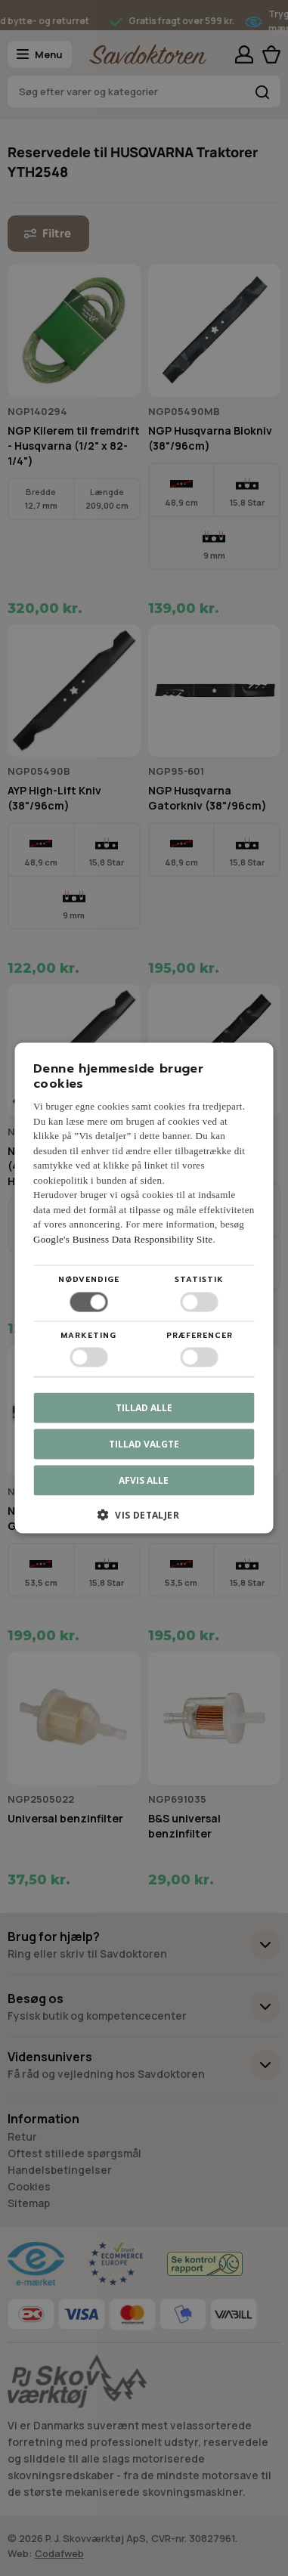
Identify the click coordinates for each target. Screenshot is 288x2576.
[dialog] (144, 1288)
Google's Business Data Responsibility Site (122, 1238)
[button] (144, 1519)
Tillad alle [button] (144, 1407)
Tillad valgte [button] (144, 1443)
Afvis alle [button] (144, 1479)
